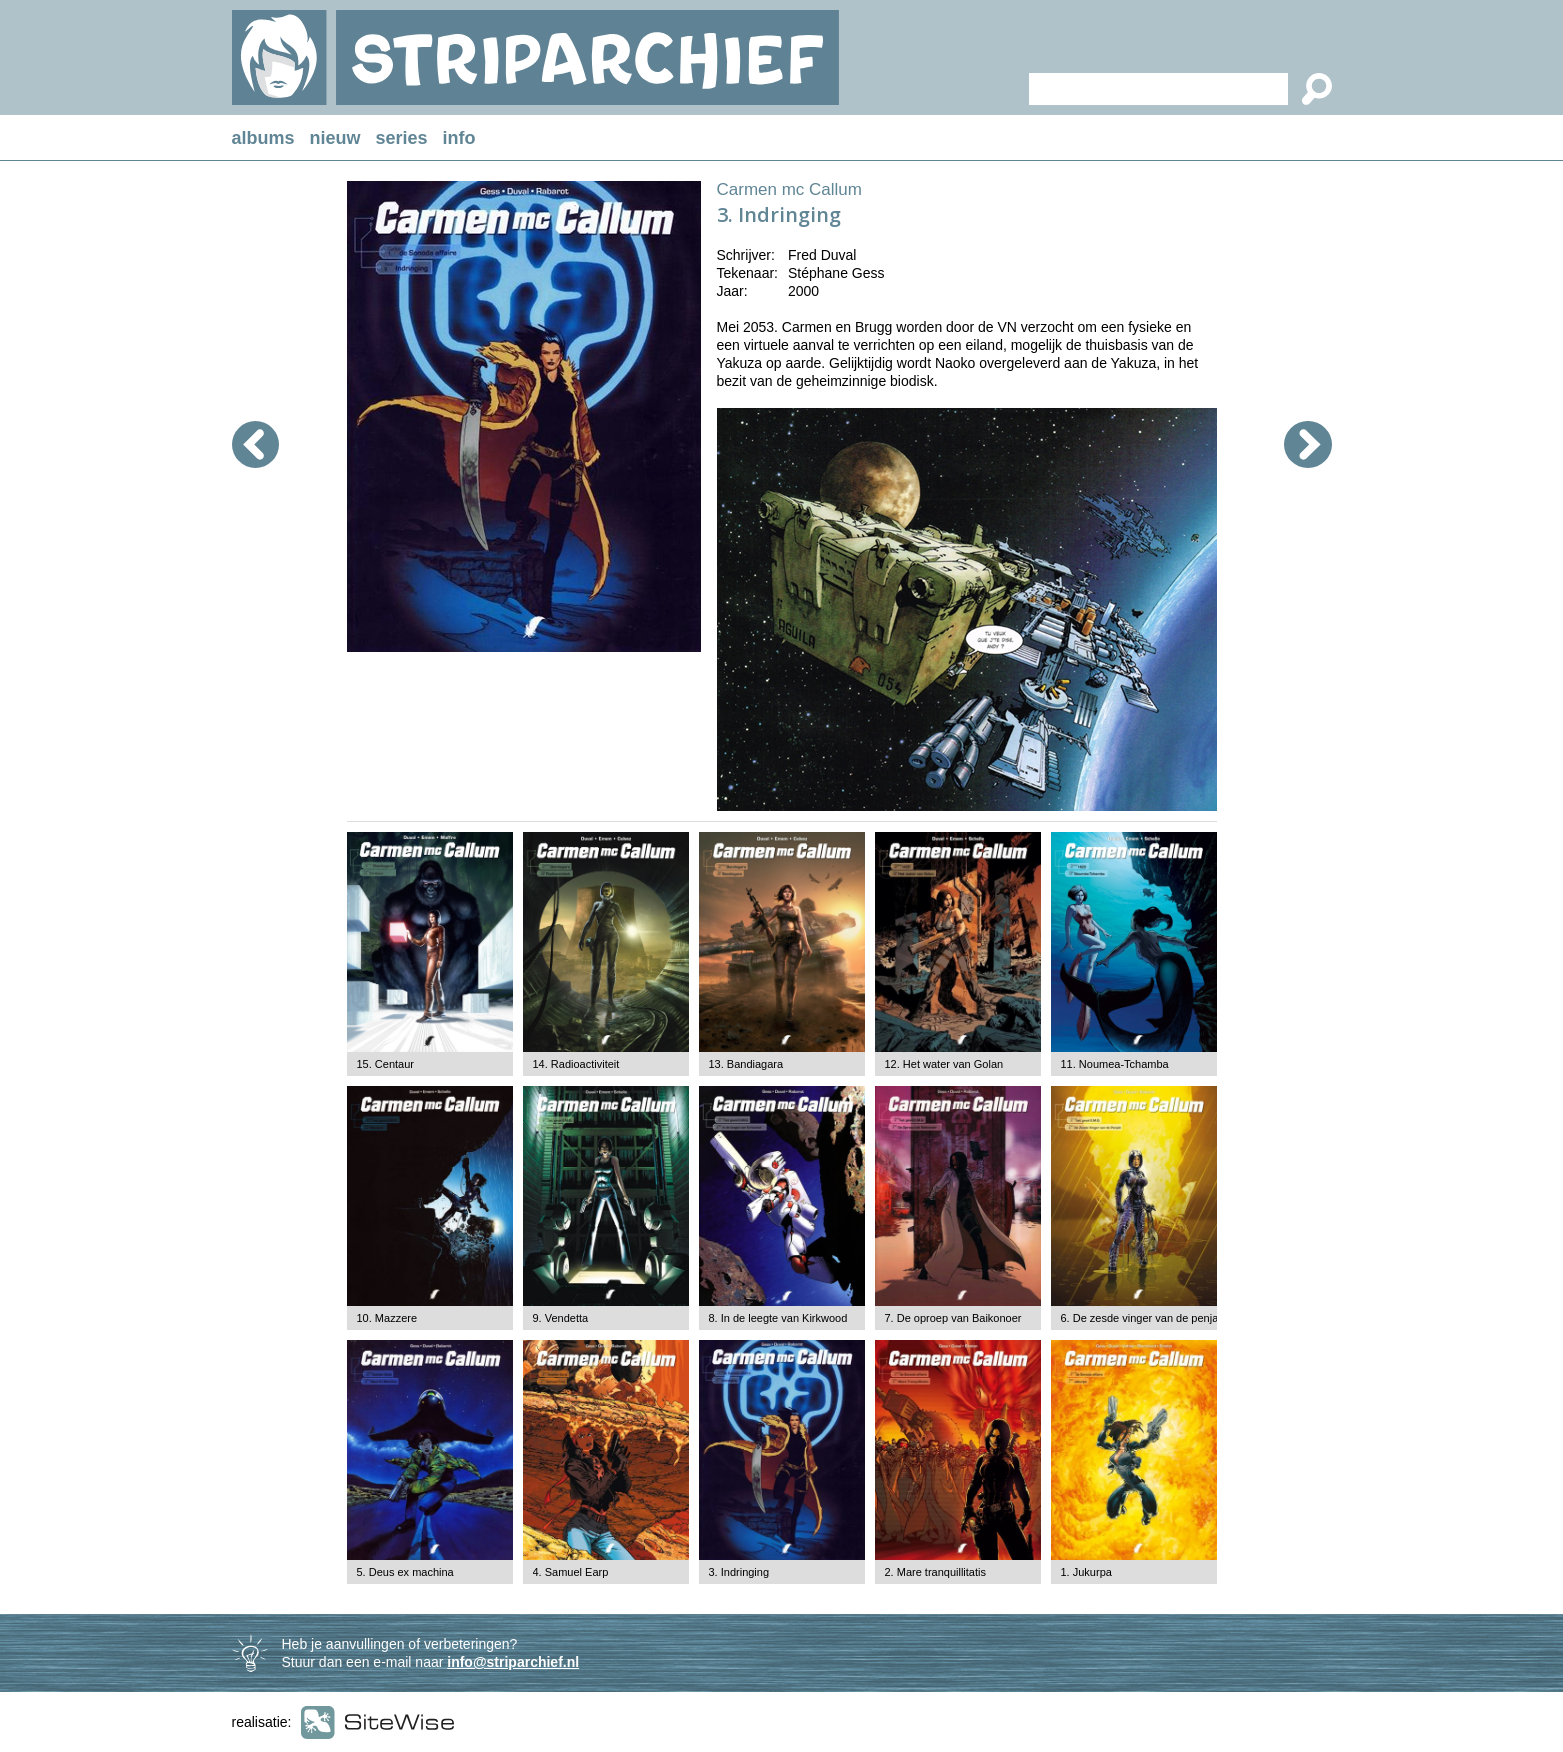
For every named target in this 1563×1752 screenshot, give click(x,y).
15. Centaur (385, 1064)
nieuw (335, 138)
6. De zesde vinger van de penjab (1143, 1318)
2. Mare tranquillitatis (936, 1572)
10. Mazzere (387, 1318)
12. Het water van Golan (944, 1064)
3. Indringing (739, 1572)
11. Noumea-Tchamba (1115, 1064)
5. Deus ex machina (405, 1572)
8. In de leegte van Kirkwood (778, 1318)
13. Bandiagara (746, 1064)
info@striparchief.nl (513, 1662)
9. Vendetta (561, 1318)
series (402, 138)
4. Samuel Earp (571, 1572)
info (459, 138)
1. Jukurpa (1086, 1572)
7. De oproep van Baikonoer (953, 1318)
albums (263, 138)
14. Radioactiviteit (576, 1064)
